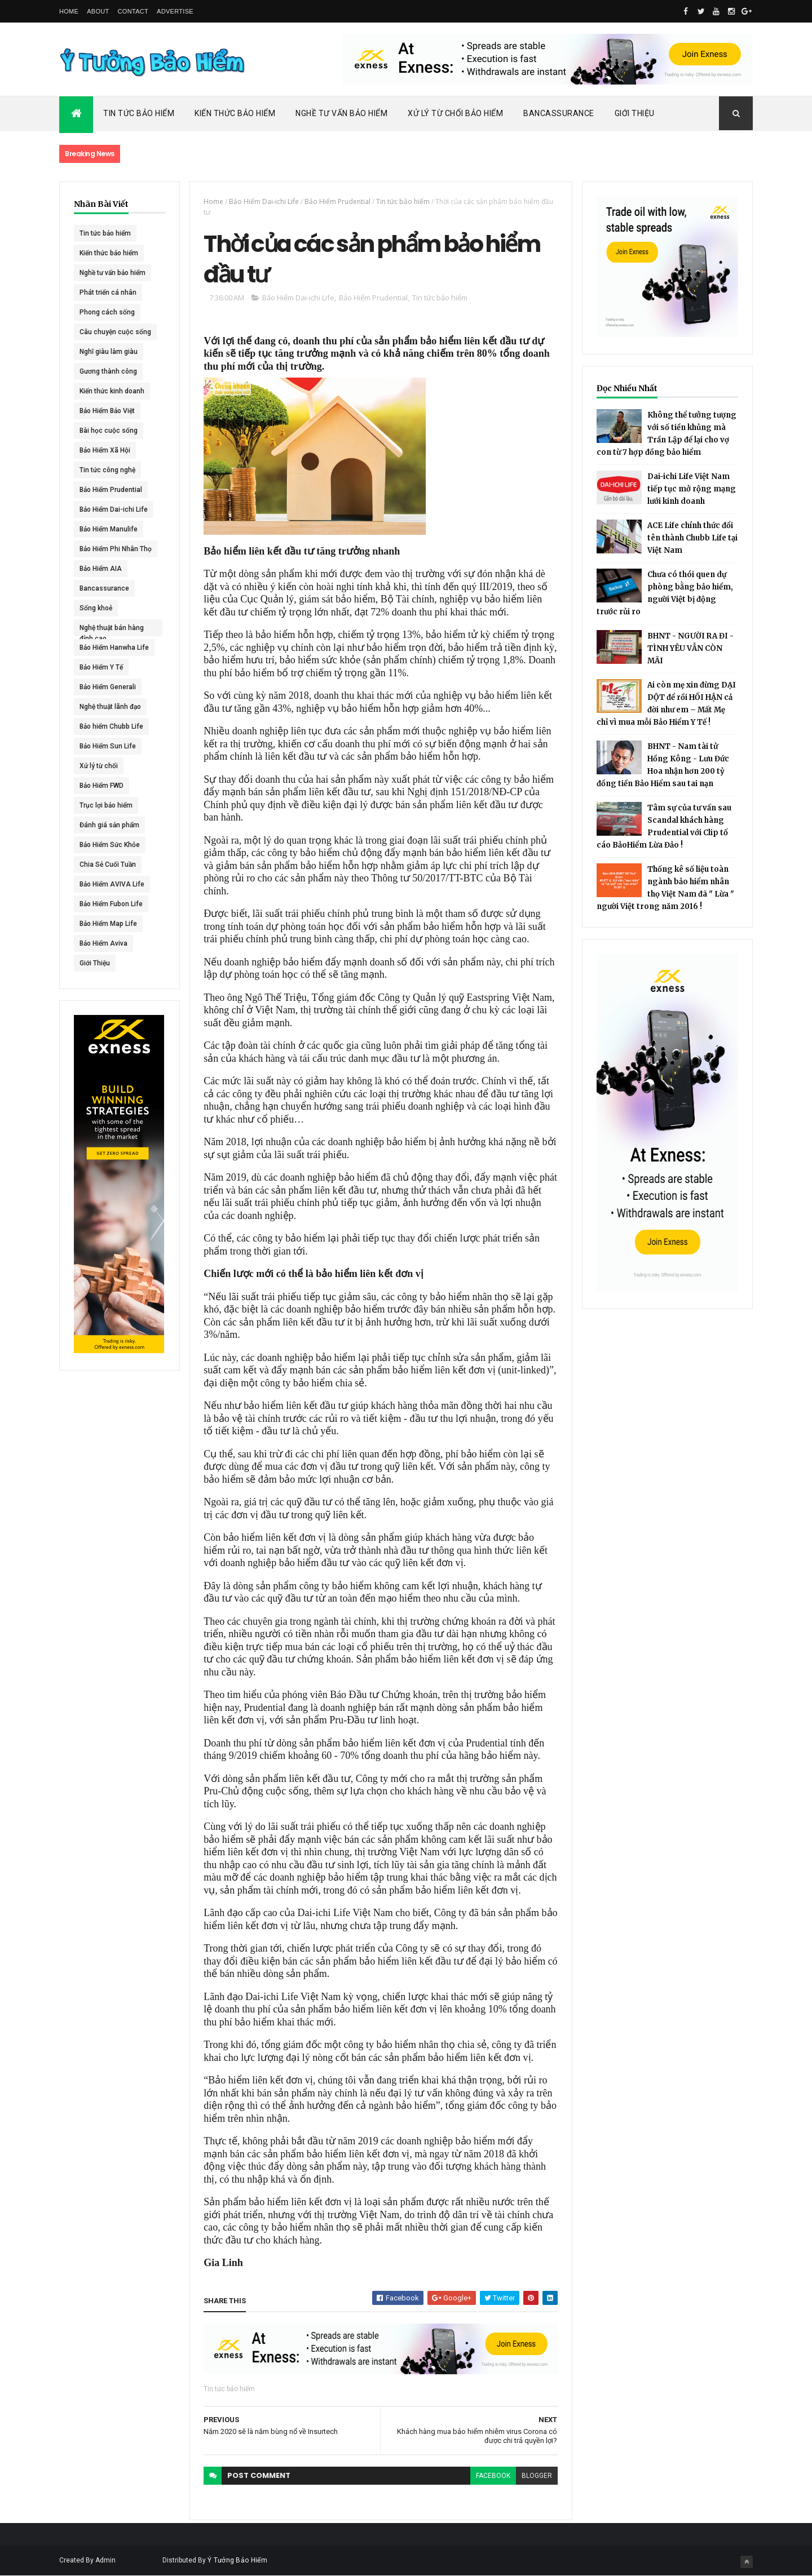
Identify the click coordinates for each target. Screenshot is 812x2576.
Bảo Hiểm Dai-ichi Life (114, 509)
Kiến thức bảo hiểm (109, 253)
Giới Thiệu (635, 113)
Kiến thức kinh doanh (112, 391)
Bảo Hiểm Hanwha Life (114, 647)
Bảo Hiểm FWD (101, 786)
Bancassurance (558, 113)
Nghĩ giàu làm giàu (109, 352)
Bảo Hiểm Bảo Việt (107, 411)
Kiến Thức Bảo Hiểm (235, 113)
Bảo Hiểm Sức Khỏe (110, 845)
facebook (493, 2476)
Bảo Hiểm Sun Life (108, 746)
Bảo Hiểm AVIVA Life (112, 884)
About (98, 11)
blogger (537, 2476)
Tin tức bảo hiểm (105, 233)
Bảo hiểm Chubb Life (111, 726)
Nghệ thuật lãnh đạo (110, 707)
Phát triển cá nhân (108, 292)
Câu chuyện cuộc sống (115, 332)
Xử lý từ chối (99, 766)
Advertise (175, 11)
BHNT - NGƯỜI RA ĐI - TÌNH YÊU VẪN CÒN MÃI (690, 648)
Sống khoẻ (96, 608)
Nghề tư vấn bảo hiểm (112, 273)
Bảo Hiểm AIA (101, 569)
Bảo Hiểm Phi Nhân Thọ (116, 549)
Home (68, 11)
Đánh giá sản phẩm (109, 825)
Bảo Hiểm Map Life (108, 924)
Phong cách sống (107, 312)
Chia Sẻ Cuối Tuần (108, 864)
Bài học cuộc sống (109, 430)
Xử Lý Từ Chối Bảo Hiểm (455, 113)
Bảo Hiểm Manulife (109, 529)
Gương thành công (108, 371)
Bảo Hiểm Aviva (103, 943)
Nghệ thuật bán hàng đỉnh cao (112, 630)
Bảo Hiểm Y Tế (101, 667)
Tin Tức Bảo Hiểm (138, 113)
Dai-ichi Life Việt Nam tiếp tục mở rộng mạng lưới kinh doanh (691, 489)
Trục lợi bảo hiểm (106, 805)
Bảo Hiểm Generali (108, 687)
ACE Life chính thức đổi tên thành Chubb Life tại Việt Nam (692, 538)
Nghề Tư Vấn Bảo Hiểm (341, 113)
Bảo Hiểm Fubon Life (111, 904)
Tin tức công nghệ (107, 470)
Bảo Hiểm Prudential (111, 490)
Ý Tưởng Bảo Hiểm (237, 2560)
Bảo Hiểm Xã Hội (105, 450)
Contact (133, 11)
